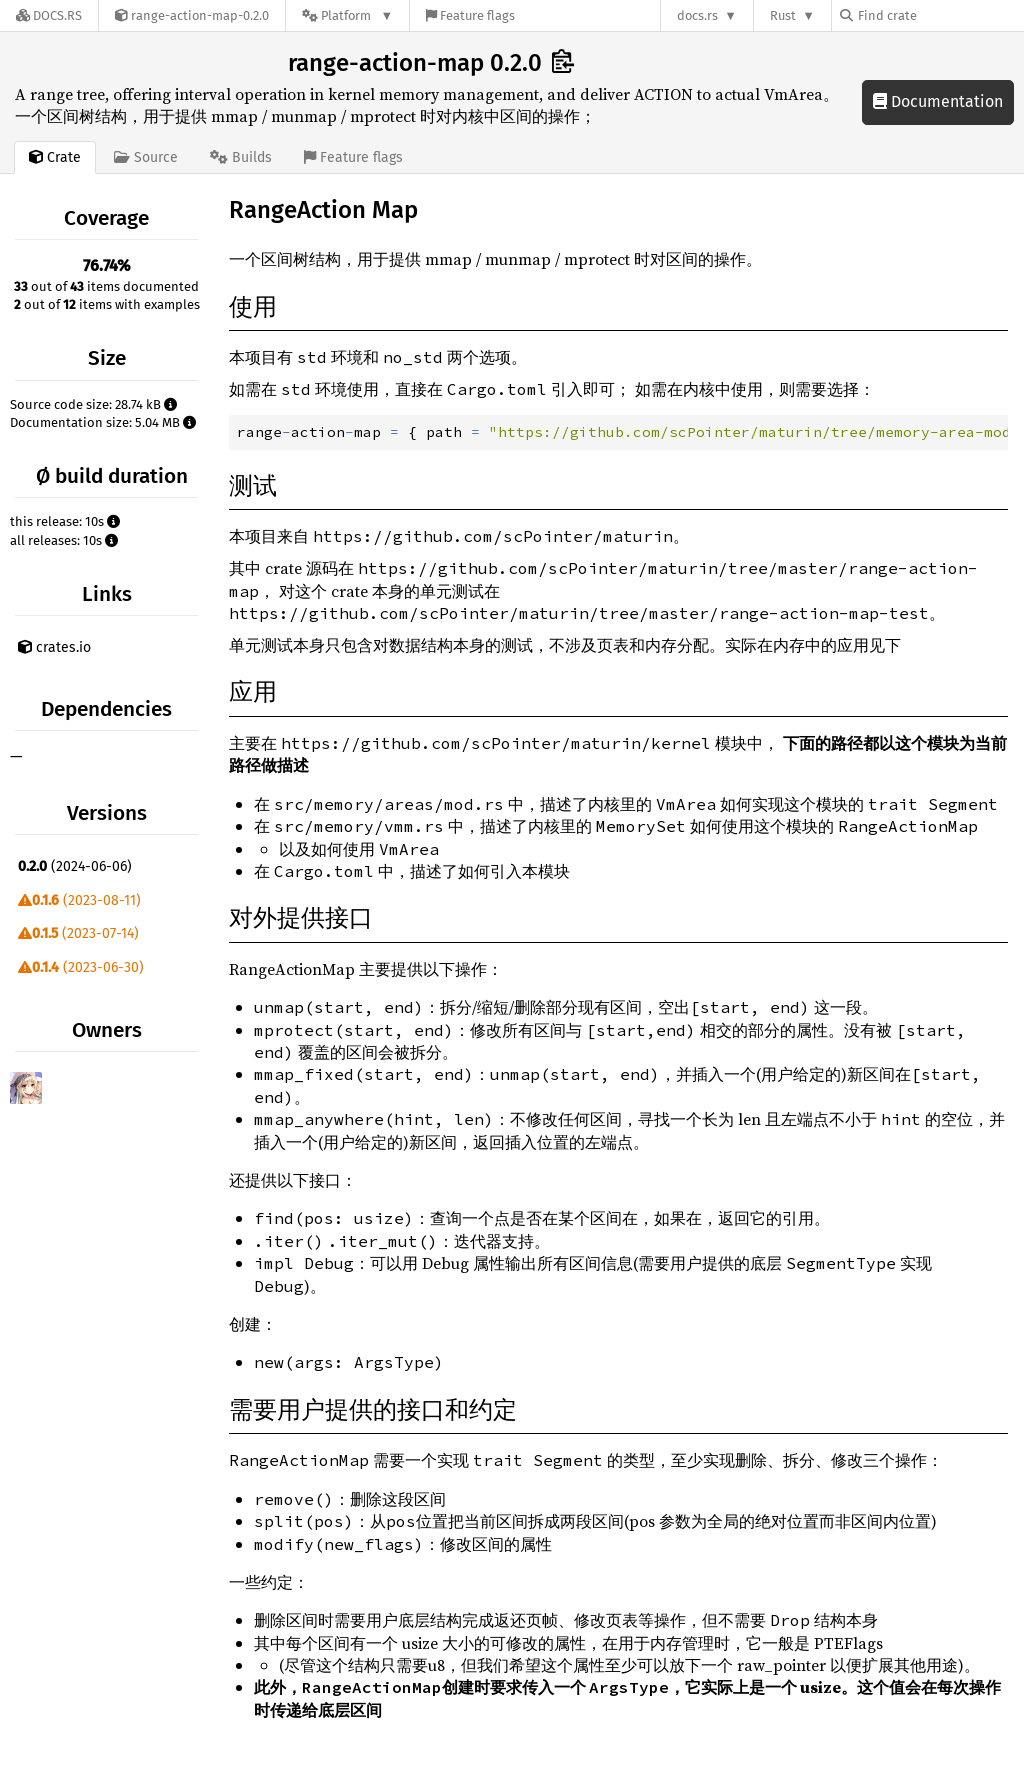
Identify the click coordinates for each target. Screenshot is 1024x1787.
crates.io (54, 647)
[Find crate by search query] (940, 15)
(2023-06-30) (81, 967)
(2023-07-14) (78, 933)
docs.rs (697, 15)
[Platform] (347, 15)
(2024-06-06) (75, 866)
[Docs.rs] (49, 15)
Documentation (938, 101)
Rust (783, 15)
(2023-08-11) (79, 900)
